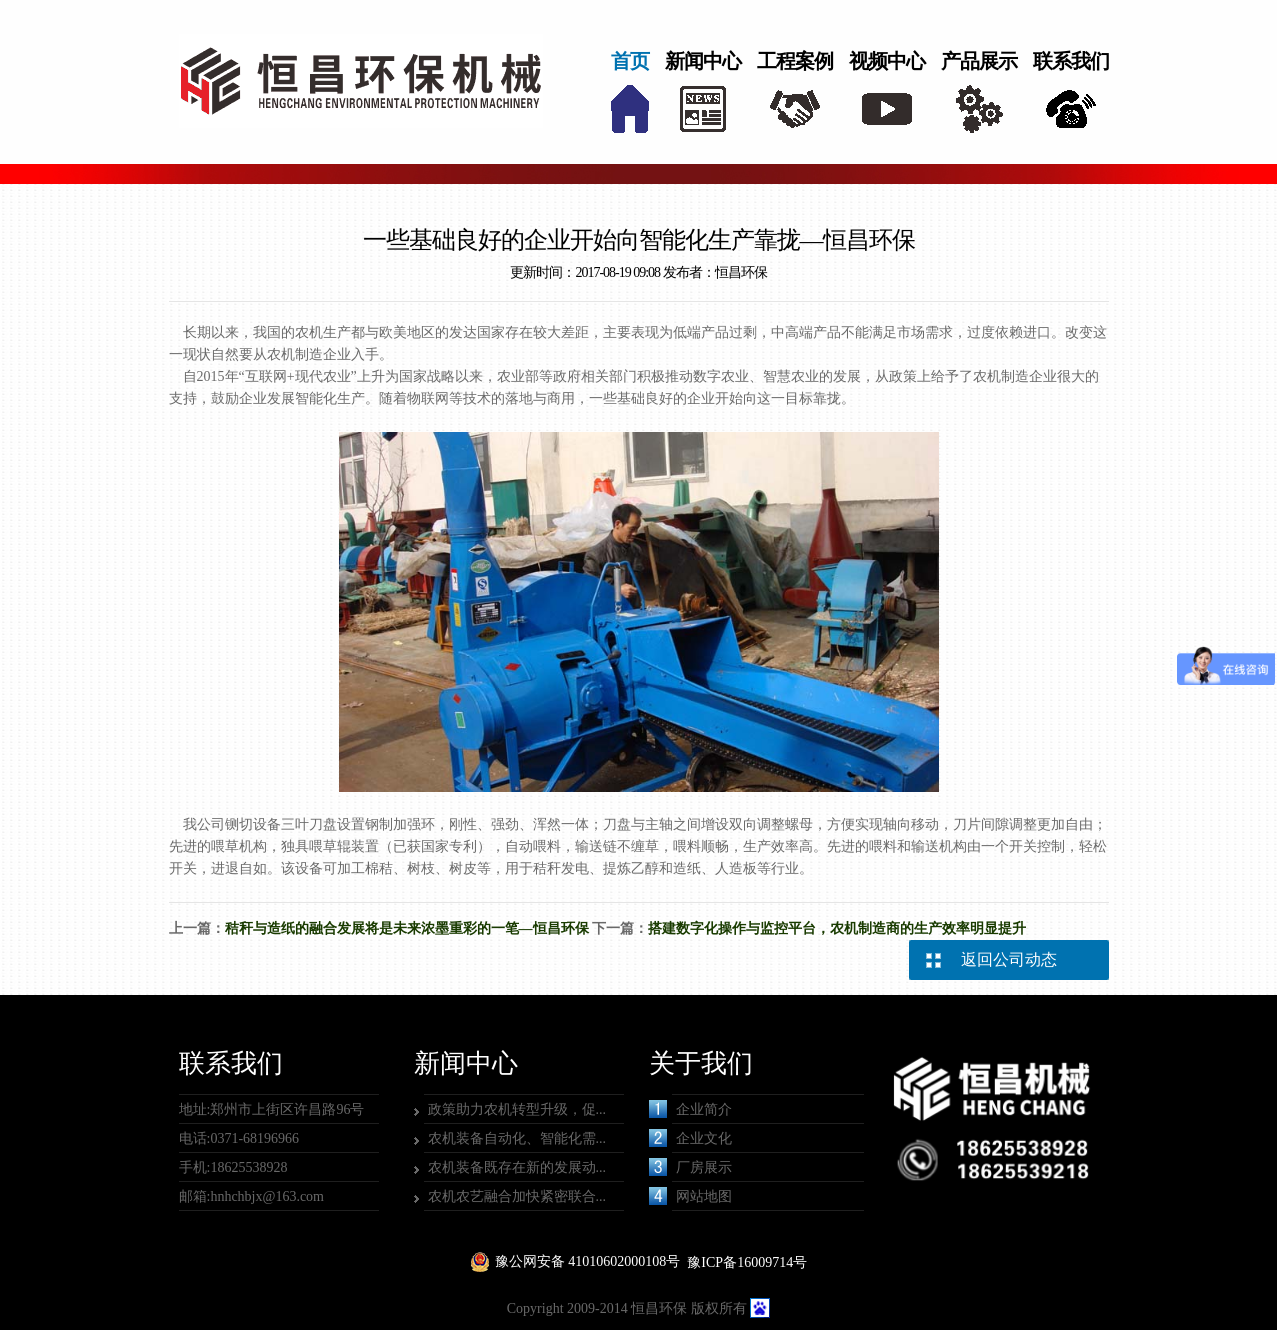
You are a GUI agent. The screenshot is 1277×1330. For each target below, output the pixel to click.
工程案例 (795, 61)
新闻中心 (703, 61)
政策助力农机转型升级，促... (517, 1109)
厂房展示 (690, 1167)
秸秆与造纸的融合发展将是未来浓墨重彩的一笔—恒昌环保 (407, 928)
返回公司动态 (1009, 959)
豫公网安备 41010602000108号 (588, 1261)
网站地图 (690, 1196)
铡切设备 (253, 824)
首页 (630, 61)
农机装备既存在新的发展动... (517, 1167)
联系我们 (1071, 61)
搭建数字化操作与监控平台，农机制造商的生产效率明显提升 (837, 928)
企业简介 (690, 1109)
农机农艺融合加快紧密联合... (517, 1196)
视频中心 (887, 61)
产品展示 (979, 61)
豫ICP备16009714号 (747, 1262)
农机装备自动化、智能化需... (517, 1138)
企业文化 (690, 1138)
